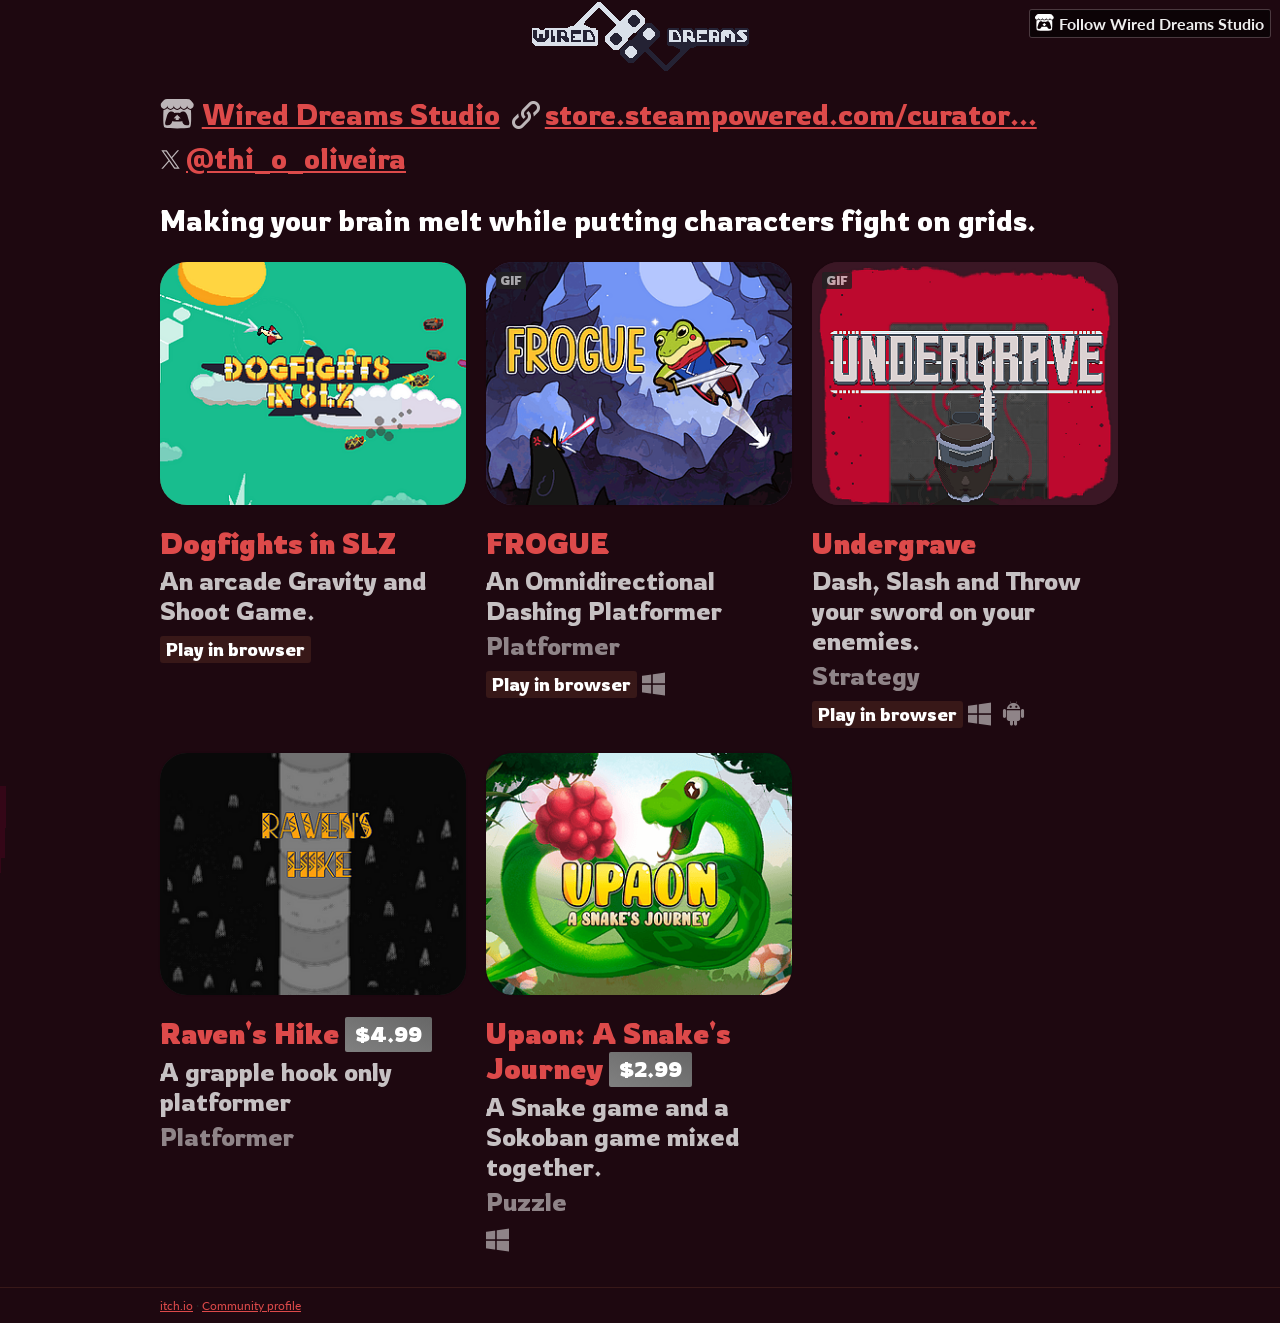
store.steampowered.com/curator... (791, 114)
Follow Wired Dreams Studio (1149, 23)
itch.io (176, 1305)
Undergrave (894, 543)
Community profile (251, 1305)
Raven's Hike (249, 1033)
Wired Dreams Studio (351, 114)
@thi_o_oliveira (296, 158)
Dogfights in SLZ (278, 543)
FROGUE (547, 543)
